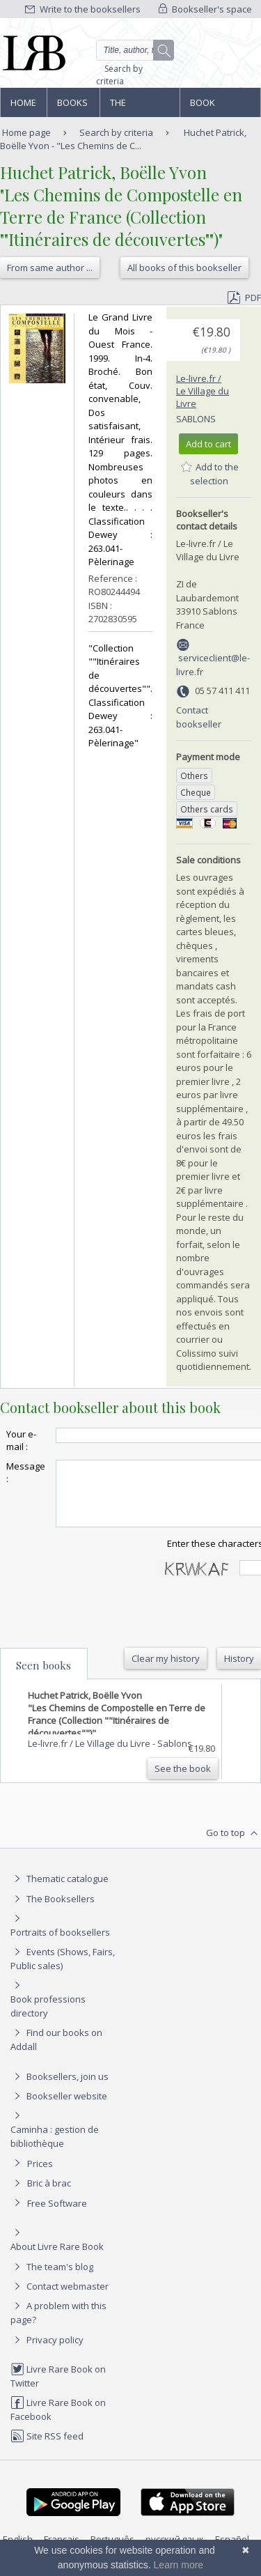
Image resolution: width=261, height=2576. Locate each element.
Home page (23, 106)
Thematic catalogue (59, 1891)
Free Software (57, 2215)
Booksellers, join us (59, 2089)
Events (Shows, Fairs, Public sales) (62, 1970)
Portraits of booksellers (60, 1944)
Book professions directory (219, 106)
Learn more (179, 2564)
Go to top (233, 1846)
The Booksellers (140, 106)
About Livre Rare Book (57, 2259)
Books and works (73, 106)
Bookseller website (58, 2108)
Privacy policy (47, 2352)
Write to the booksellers (83, 9)
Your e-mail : (21, 1440)
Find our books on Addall (56, 2051)
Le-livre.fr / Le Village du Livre (202, 391)
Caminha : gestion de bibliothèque (54, 2149)
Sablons (196, 418)
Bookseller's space (205, 9)
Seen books (43, 1678)
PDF (244, 297)
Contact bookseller (198, 717)
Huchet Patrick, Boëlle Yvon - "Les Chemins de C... (123, 139)
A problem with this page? (58, 2324)
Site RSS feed (47, 2448)
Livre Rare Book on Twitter (58, 2388)
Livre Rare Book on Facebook (58, 2421)
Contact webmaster (59, 2299)
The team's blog (51, 2279)
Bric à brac (49, 2195)
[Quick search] (135, 50)
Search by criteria (119, 75)
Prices (40, 2176)
